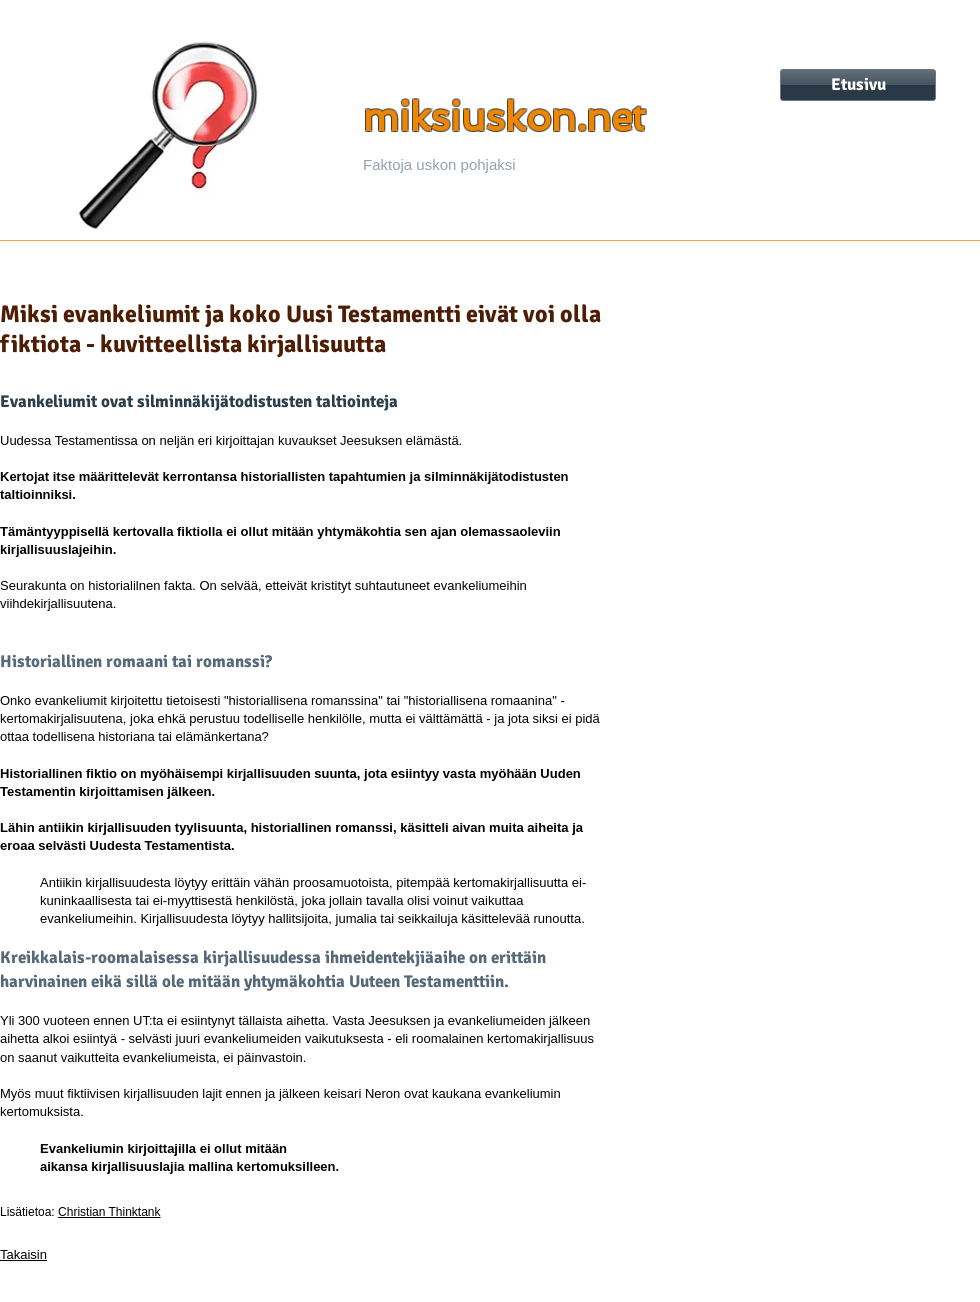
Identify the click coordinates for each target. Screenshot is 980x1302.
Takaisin (23, 1254)
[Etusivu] (858, 85)
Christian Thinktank (109, 1212)
